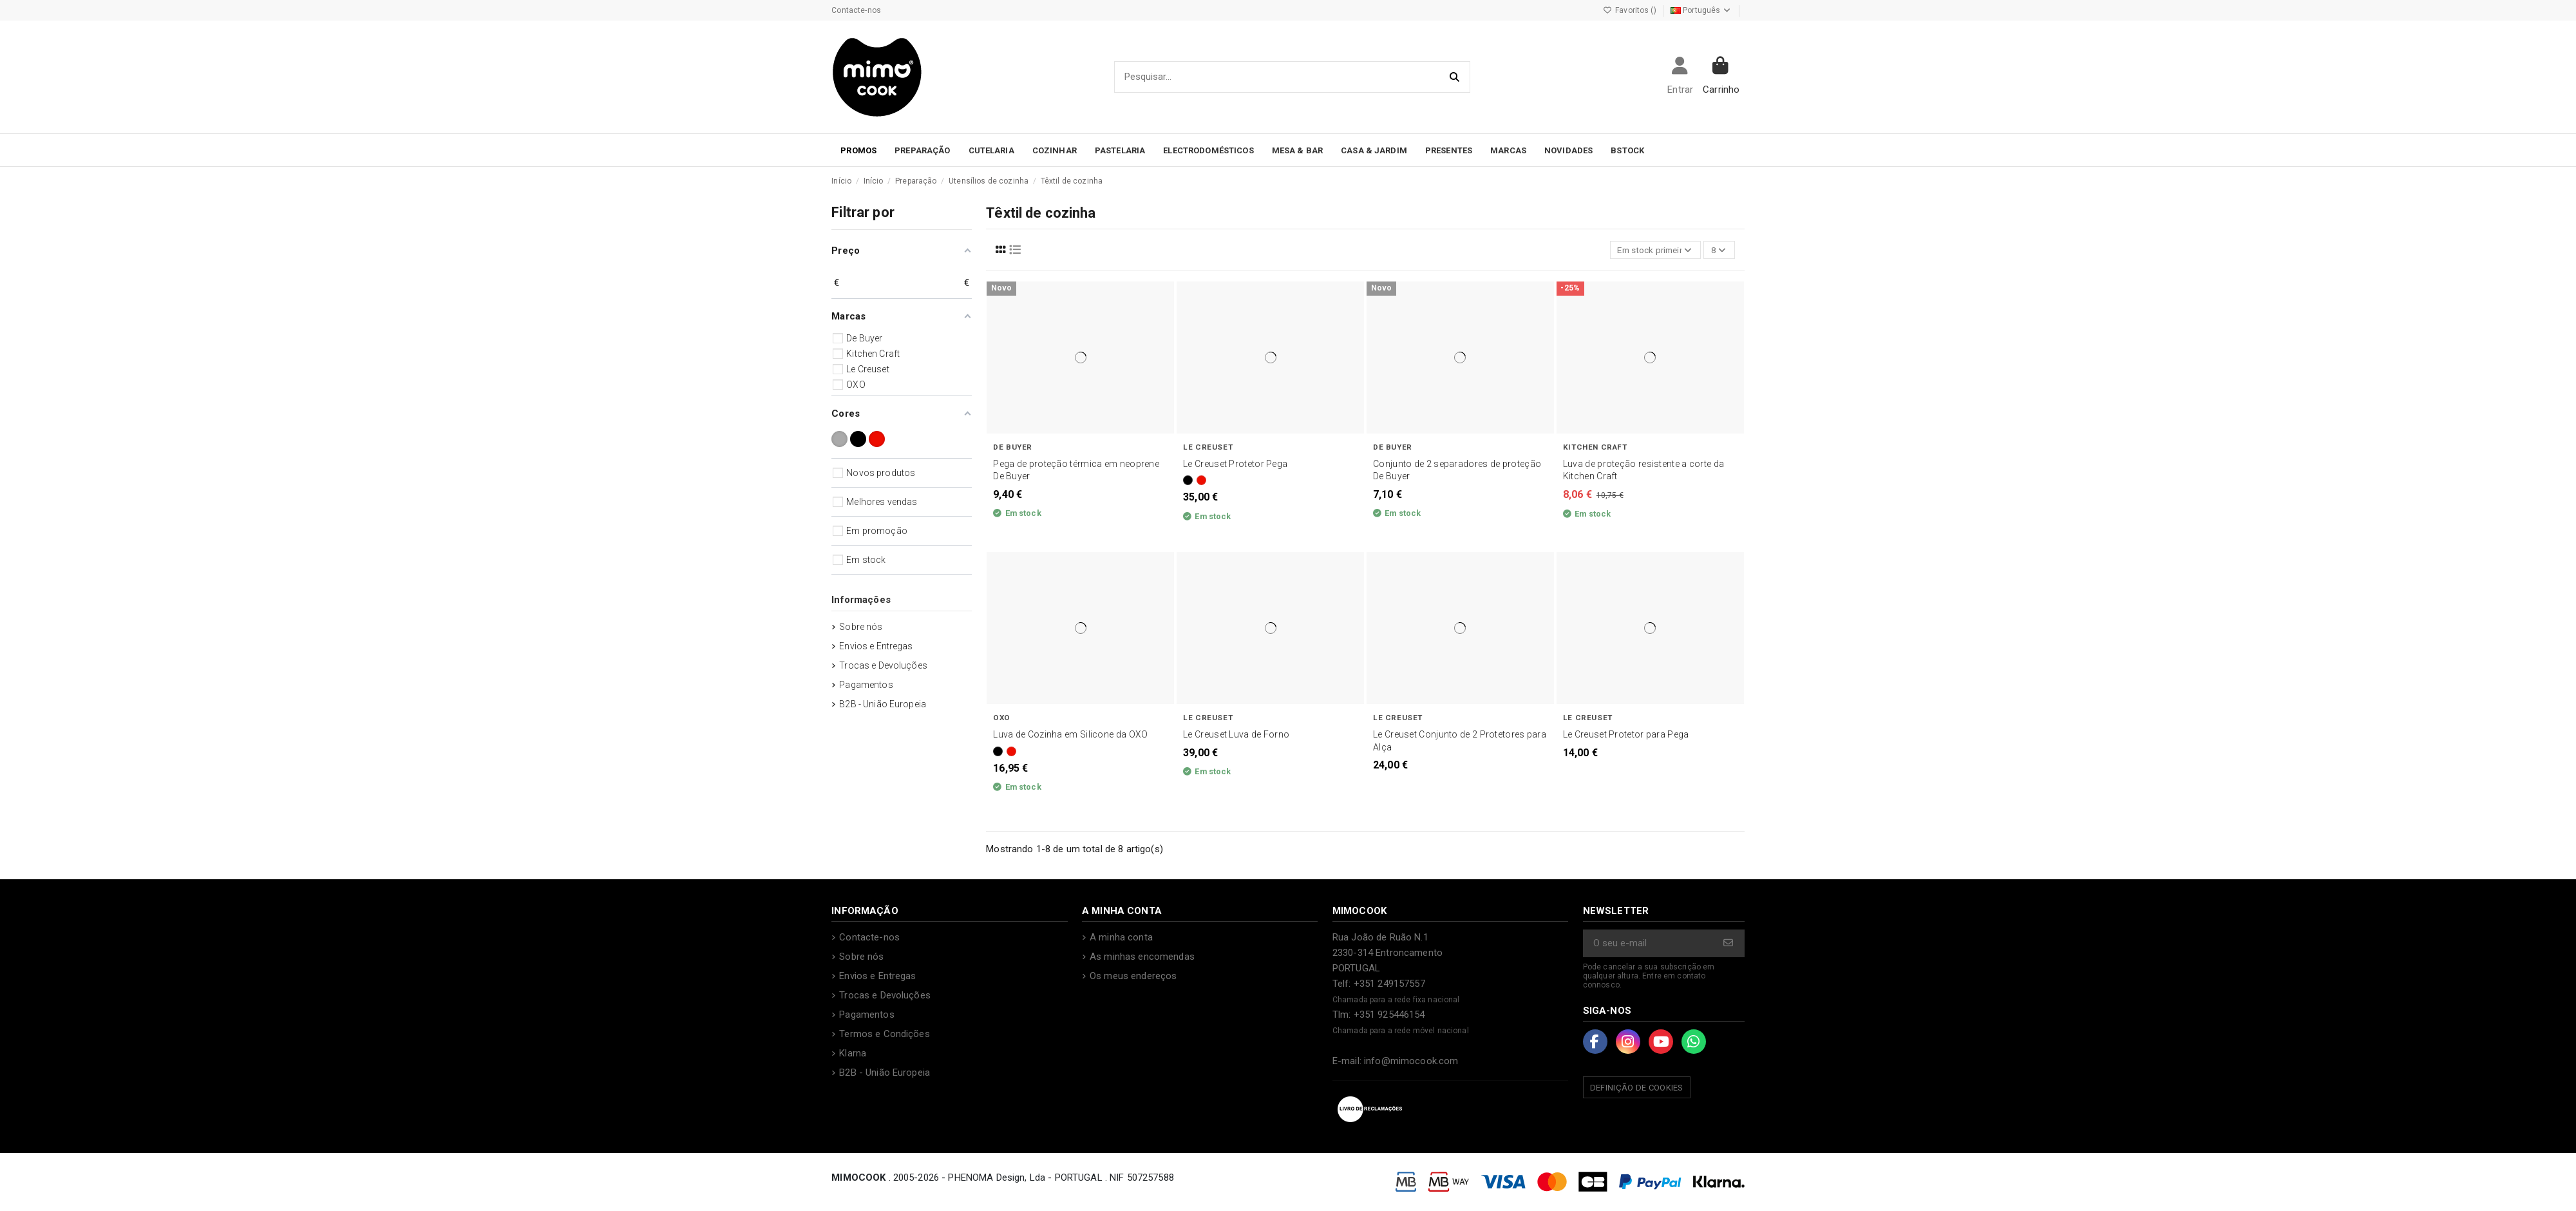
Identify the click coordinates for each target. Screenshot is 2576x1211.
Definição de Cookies (1636, 1089)
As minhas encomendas (1142, 958)
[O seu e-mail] (1649, 945)
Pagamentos (866, 685)
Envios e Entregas (876, 646)
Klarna (852, 1055)
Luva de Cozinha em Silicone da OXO (1070, 736)
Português (1701, 10)
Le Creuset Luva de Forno (1236, 736)
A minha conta (1121, 939)
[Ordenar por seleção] (1651, 251)
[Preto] (1188, 482)
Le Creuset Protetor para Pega (1626, 736)
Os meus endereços (1133, 978)
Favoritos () (1631, 10)
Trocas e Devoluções (883, 665)
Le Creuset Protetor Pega (1235, 465)
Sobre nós (860, 627)
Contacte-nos (856, 10)
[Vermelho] (1201, 482)
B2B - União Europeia (882, 704)
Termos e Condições (884, 1036)
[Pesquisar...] (1455, 77)
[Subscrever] (1729, 945)
